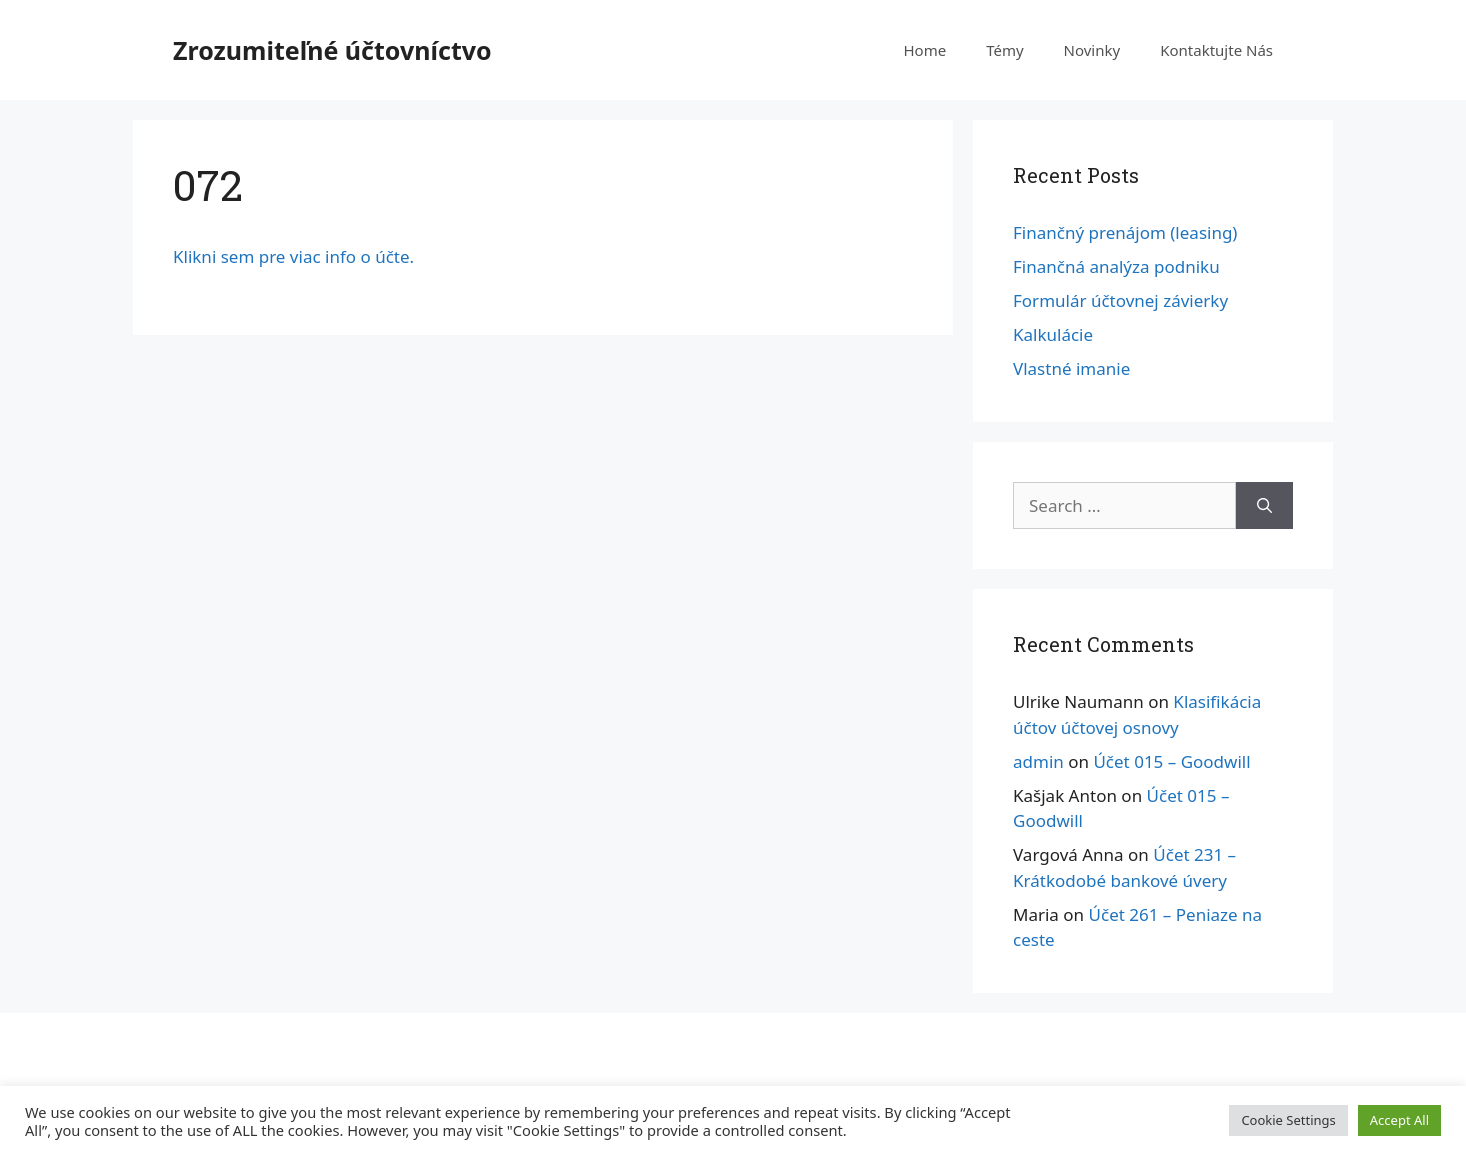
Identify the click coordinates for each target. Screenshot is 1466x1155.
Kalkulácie (1053, 334)
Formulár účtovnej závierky (1120, 300)
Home (924, 50)
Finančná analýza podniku (1116, 266)
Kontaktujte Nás (1216, 50)
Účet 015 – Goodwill (1171, 761)
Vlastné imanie (1071, 368)
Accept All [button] (1399, 1120)
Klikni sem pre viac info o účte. (293, 256)
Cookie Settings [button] (1288, 1120)
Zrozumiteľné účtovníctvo (332, 50)
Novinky (1092, 50)
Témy (1004, 50)
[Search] (1264, 506)
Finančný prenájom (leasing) (1125, 232)
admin (1038, 761)
